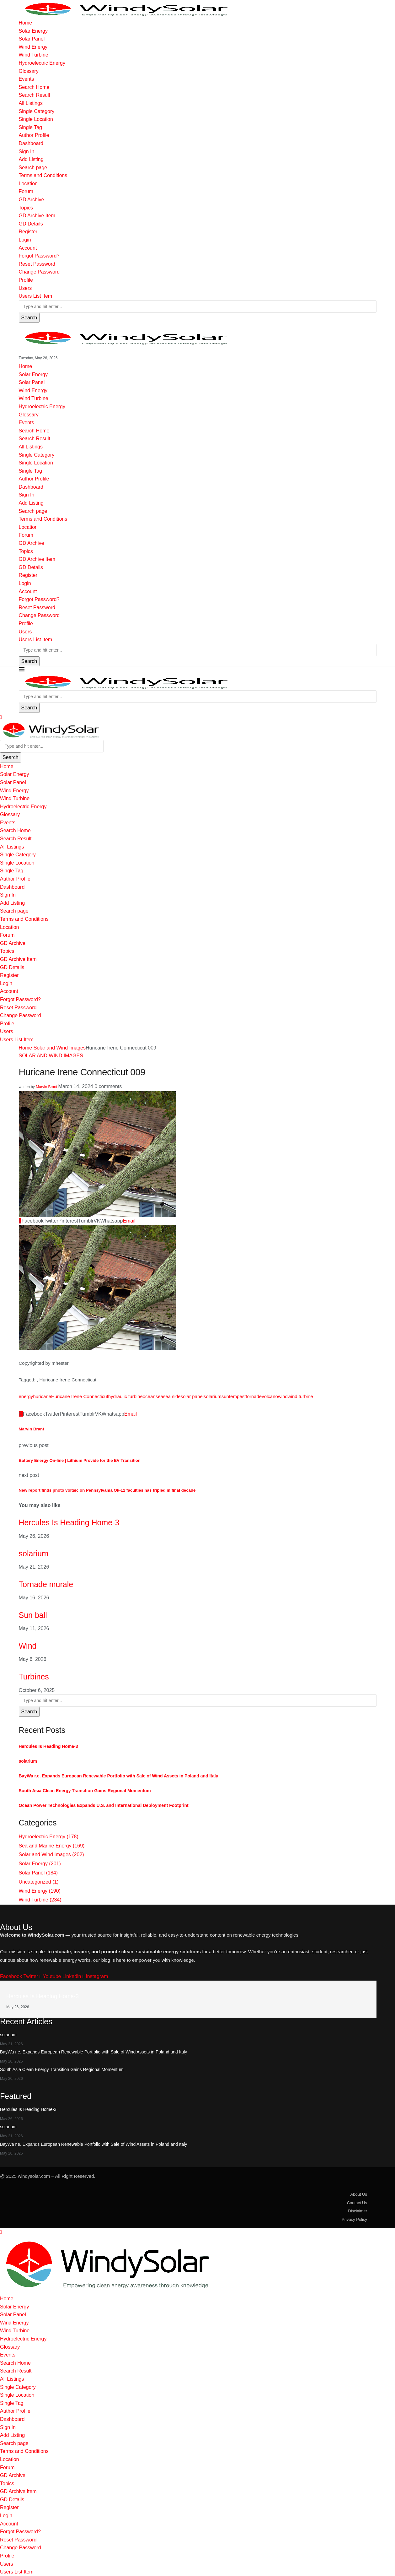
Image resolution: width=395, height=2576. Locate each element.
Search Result (35, 95)
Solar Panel (32, 38)
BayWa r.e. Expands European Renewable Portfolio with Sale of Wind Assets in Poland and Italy (118, 1775)
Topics (26, 207)
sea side (172, 1396)
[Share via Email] (129, 1220)
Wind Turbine (33, 54)
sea (159, 1396)
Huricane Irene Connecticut (79, 1396)
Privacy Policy (354, 2219)
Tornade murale (46, 1584)
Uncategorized (39, 1882)
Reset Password (37, 264)
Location (28, 183)
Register (28, 231)
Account (28, 248)
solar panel (192, 1396)
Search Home (34, 87)
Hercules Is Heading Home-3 (69, 1522)
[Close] (1, 717)
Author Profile (34, 135)
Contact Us (357, 2202)
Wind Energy (33, 47)
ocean (149, 1396)
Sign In (27, 151)
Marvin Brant (46, 1087)
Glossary (29, 71)
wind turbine (300, 1396)
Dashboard (31, 143)
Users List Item (35, 296)
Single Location (36, 119)
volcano (270, 1396)
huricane (42, 1396)
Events (26, 79)
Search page (33, 167)
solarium (213, 1396)
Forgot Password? (39, 255)
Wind (28, 1645)
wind (283, 1396)
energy (26, 1396)
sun (225, 1396)
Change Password (39, 271)
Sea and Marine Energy (52, 1845)
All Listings (31, 103)
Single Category (37, 111)
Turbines (34, 1676)
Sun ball (33, 1615)
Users (25, 288)
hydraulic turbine (125, 1396)
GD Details (31, 223)
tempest (237, 1396)
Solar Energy (33, 31)
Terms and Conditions (43, 175)
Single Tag (30, 127)
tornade (254, 1396)
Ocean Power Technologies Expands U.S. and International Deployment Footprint (104, 1805)
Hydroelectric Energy (42, 63)
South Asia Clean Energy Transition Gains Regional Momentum (85, 1790)
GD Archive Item (37, 215)
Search (29, 317)
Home (25, 22)
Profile (26, 280)
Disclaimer (357, 2211)
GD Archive (31, 199)
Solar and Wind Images (60, 1047)
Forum (26, 191)
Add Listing (31, 159)
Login (25, 239)
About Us (358, 2194)
